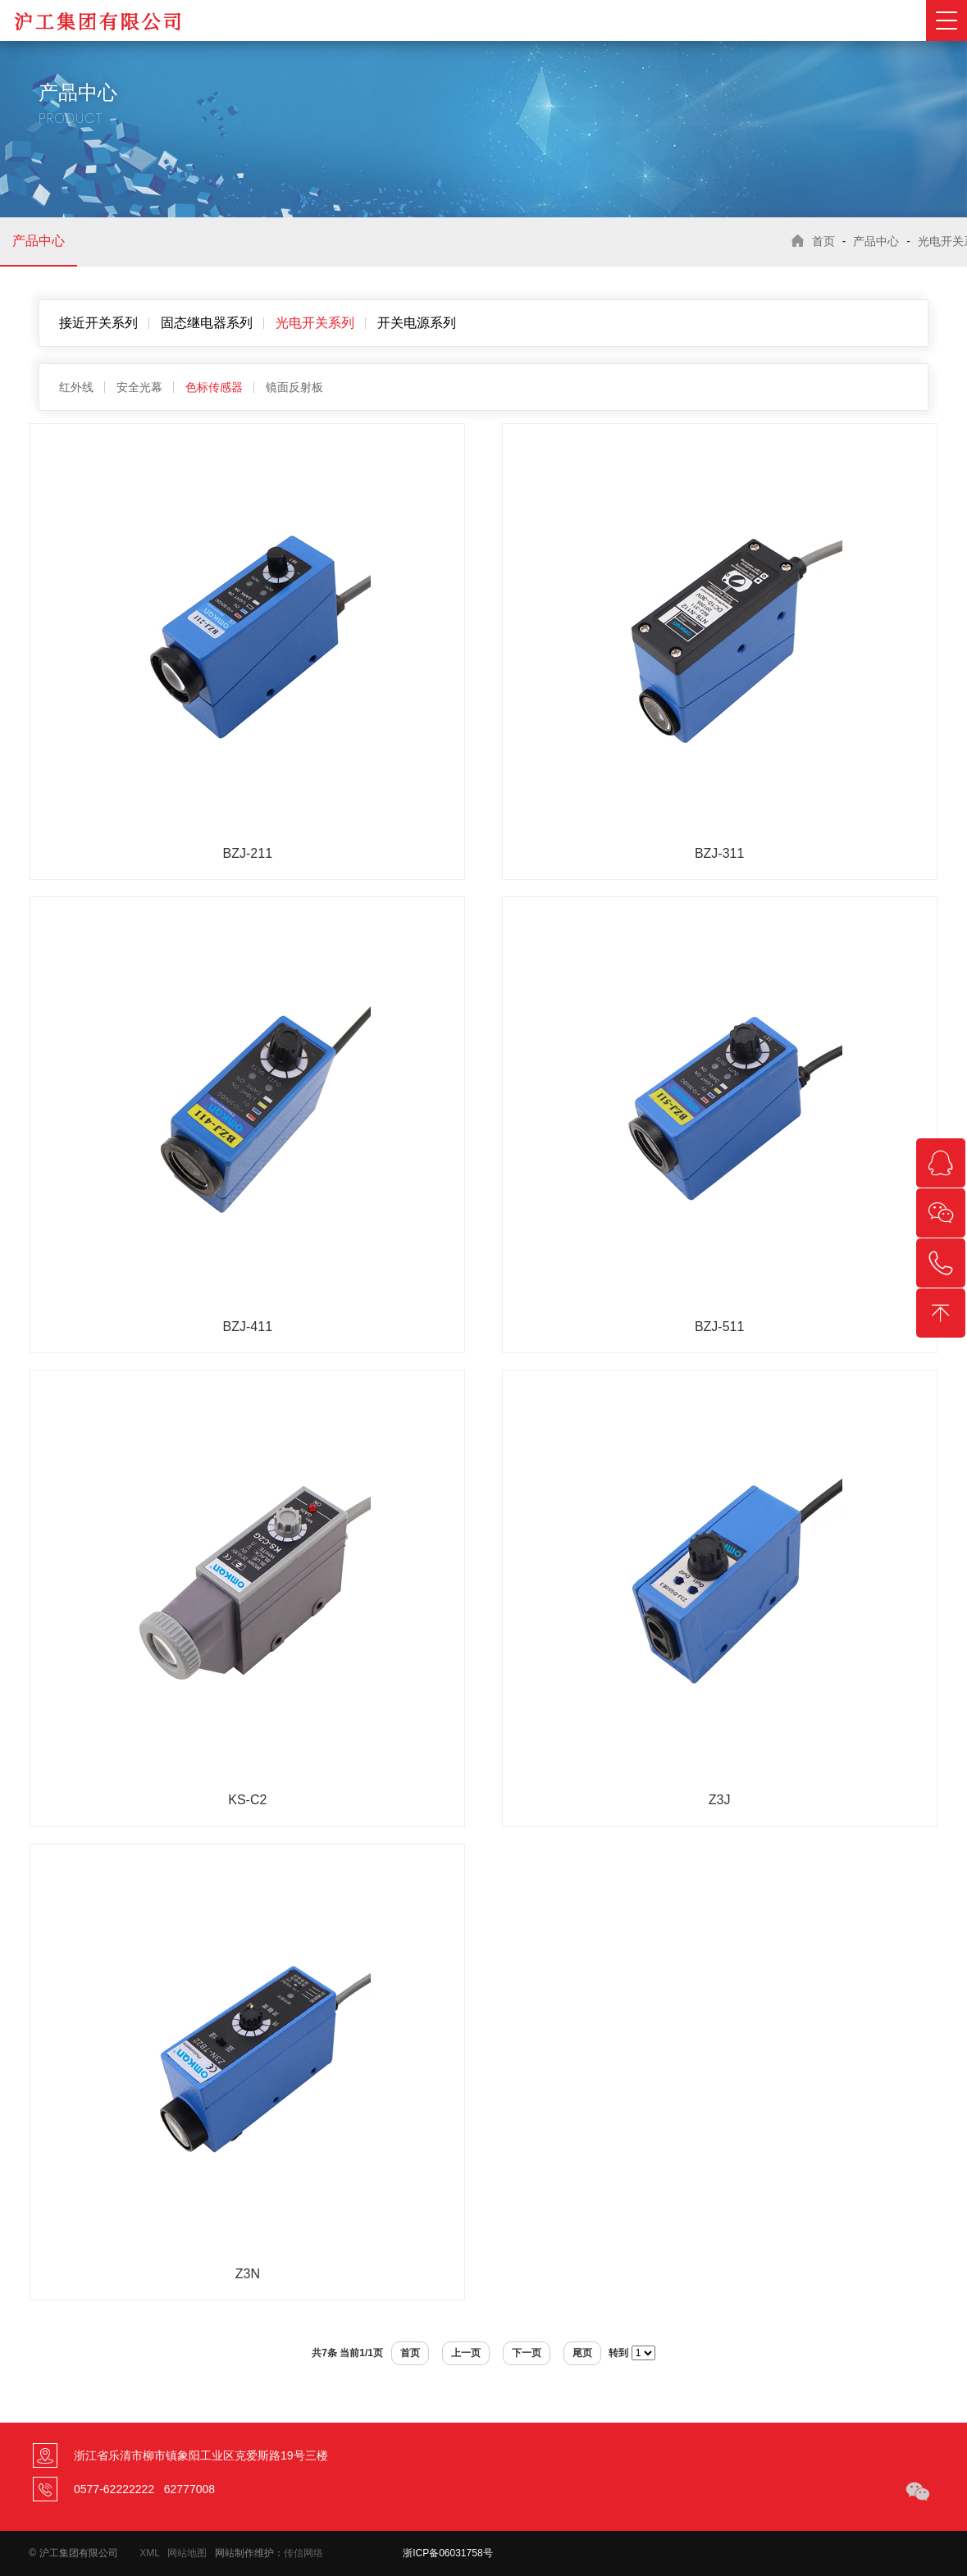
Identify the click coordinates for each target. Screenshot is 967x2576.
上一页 (466, 2353)
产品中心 (38, 241)
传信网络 (303, 2553)
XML (149, 2553)
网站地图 (187, 2553)
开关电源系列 (416, 323)
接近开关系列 (98, 323)
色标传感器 (214, 387)
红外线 (76, 387)
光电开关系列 (315, 323)
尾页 (582, 2353)
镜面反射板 (294, 387)
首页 (823, 241)
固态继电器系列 (207, 323)
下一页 (526, 2353)
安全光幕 (139, 387)
